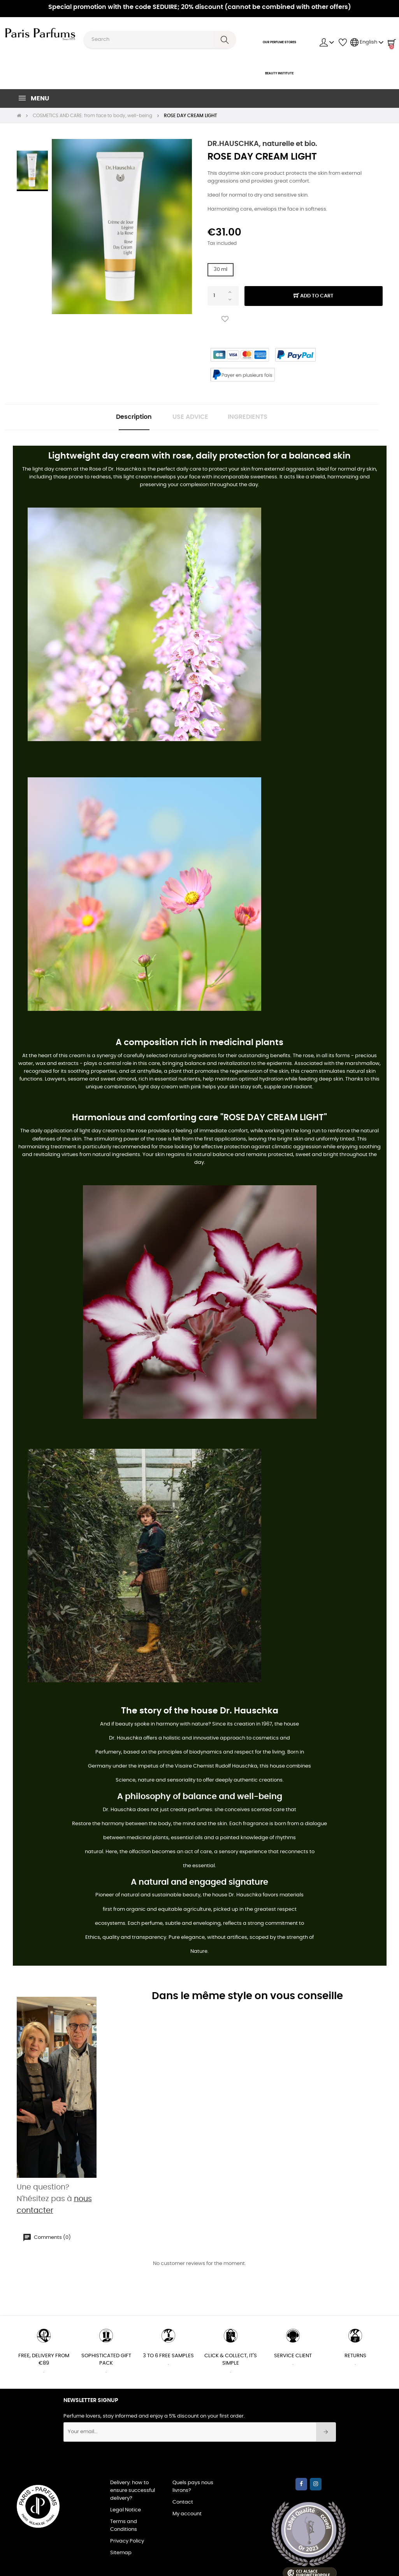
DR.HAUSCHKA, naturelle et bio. (262, 144)
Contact (182, 2503)
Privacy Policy (127, 2542)
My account (187, 2515)
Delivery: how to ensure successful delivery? (132, 2492)
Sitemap (121, 2554)
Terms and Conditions (123, 2527)
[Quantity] (223, 296)
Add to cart (314, 296)
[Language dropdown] (367, 42)
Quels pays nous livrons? (192, 2488)
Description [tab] (129, 418)
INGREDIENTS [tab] (252, 418)
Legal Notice (125, 2511)
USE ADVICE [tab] (190, 418)
